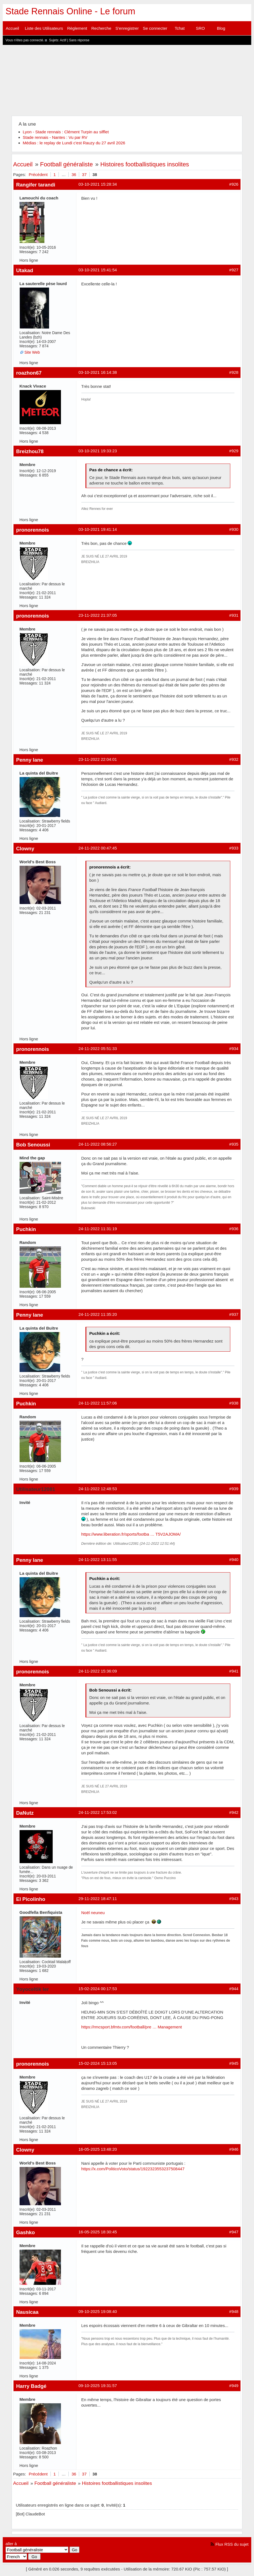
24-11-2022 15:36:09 (98, 1671)
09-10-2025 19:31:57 (98, 2385)
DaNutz (25, 1813)
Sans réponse (79, 40)
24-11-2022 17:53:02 (98, 1812)
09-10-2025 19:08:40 (98, 2311)
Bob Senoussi (33, 1145)
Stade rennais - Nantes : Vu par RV (55, 137)
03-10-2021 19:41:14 (98, 529)
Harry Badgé (31, 2386)
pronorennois (32, 530)
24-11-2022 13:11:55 (98, 1559)
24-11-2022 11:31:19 (98, 1228)
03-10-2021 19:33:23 (98, 450)
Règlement (77, 28)
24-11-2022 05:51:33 (98, 1048)
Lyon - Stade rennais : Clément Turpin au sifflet (66, 131)
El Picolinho (31, 1899)
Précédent (38, 174)
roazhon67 (29, 373)
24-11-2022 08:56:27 (98, 1144)
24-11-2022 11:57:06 (98, 1403)
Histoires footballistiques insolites (144, 164)
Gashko (25, 2232)
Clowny (25, 848)
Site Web (32, 352)
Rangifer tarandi (35, 185)
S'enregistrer (127, 28)
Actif (63, 40)
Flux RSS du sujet (231, 2544)
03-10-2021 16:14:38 (98, 372)
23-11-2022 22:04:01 (98, 759)
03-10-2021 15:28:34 (98, 184)
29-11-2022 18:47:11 (98, 1898)
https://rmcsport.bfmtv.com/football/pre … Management (131, 2027)
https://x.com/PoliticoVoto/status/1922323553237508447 (133, 2168)
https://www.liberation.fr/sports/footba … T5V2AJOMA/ (131, 1534)
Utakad (24, 270)
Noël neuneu (93, 1912)
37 (84, 174)
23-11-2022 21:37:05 (98, 615)
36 (73, 174)
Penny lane (29, 760)
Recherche (101, 28)
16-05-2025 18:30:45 (98, 2231)
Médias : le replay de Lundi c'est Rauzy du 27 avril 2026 (74, 142)
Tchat (180, 28)
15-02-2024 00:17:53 (98, 1988)
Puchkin (26, 1229)
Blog (221, 28)
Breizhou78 (30, 451)
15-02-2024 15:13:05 (98, 2063)
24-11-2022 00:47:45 (98, 848)
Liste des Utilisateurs (44, 28)
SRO (200, 28)
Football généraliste (66, 164)
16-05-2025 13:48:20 (98, 2149)
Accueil (12, 28)
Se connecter (155, 28)
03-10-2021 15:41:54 (98, 269)
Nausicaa (27, 2312)
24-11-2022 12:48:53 (98, 1488)
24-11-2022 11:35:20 (98, 1314)
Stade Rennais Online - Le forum (70, 11)
